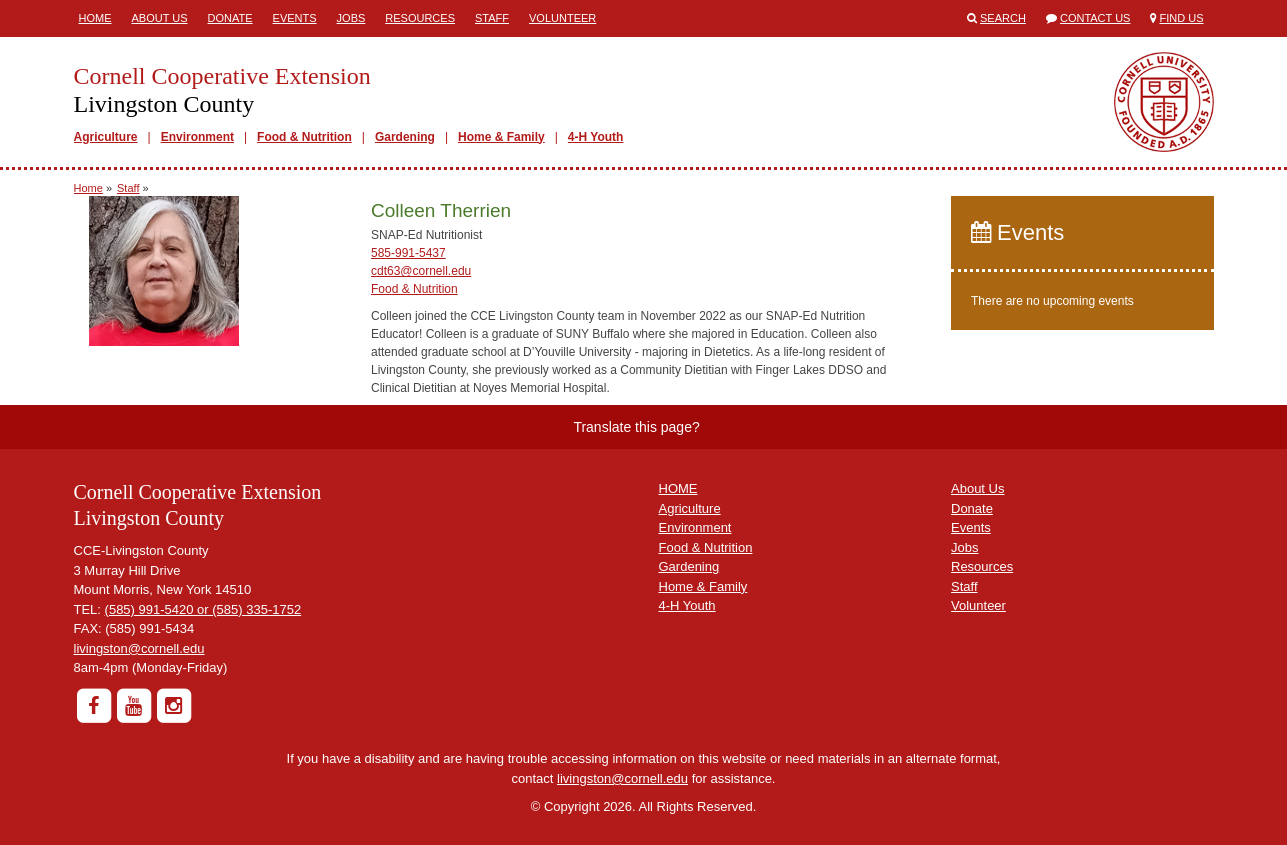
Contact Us (1095, 18)
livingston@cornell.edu (139, 648)
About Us (160, 18)
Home (95, 18)
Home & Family (501, 137)
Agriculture (106, 137)
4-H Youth (596, 137)
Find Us (1182, 18)
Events (295, 18)
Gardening (405, 137)
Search (1003, 18)
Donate (230, 18)
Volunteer (562, 18)
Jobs (351, 18)
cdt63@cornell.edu (421, 271)
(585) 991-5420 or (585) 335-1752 (203, 609)
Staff (492, 18)
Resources (420, 18)
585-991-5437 (408, 253)
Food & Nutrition (304, 137)
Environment (197, 137)
